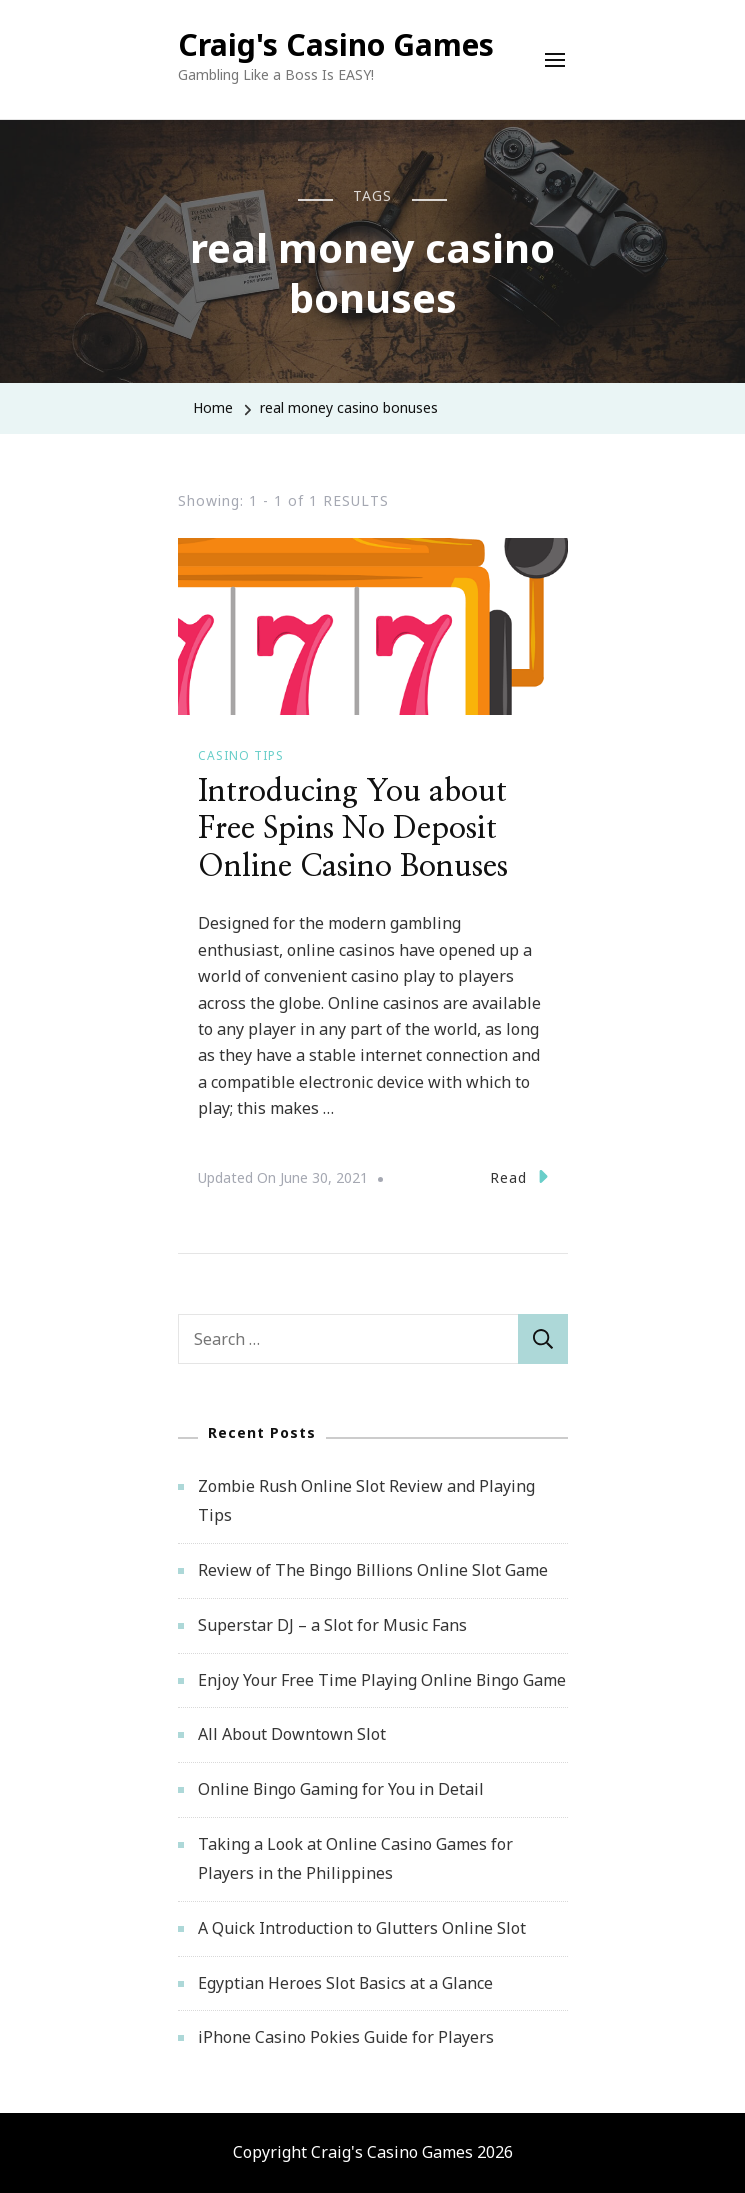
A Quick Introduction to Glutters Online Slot (362, 1928)
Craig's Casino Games (336, 44)
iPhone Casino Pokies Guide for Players (346, 2037)
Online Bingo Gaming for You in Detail (341, 1789)
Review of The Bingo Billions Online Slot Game (373, 1570)
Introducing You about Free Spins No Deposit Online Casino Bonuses (353, 829)
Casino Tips (241, 755)
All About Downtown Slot (292, 1734)
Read (519, 1176)
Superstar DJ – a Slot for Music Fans (332, 1625)
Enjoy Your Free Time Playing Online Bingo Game (382, 1680)
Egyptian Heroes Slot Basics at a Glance (345, 1983)
